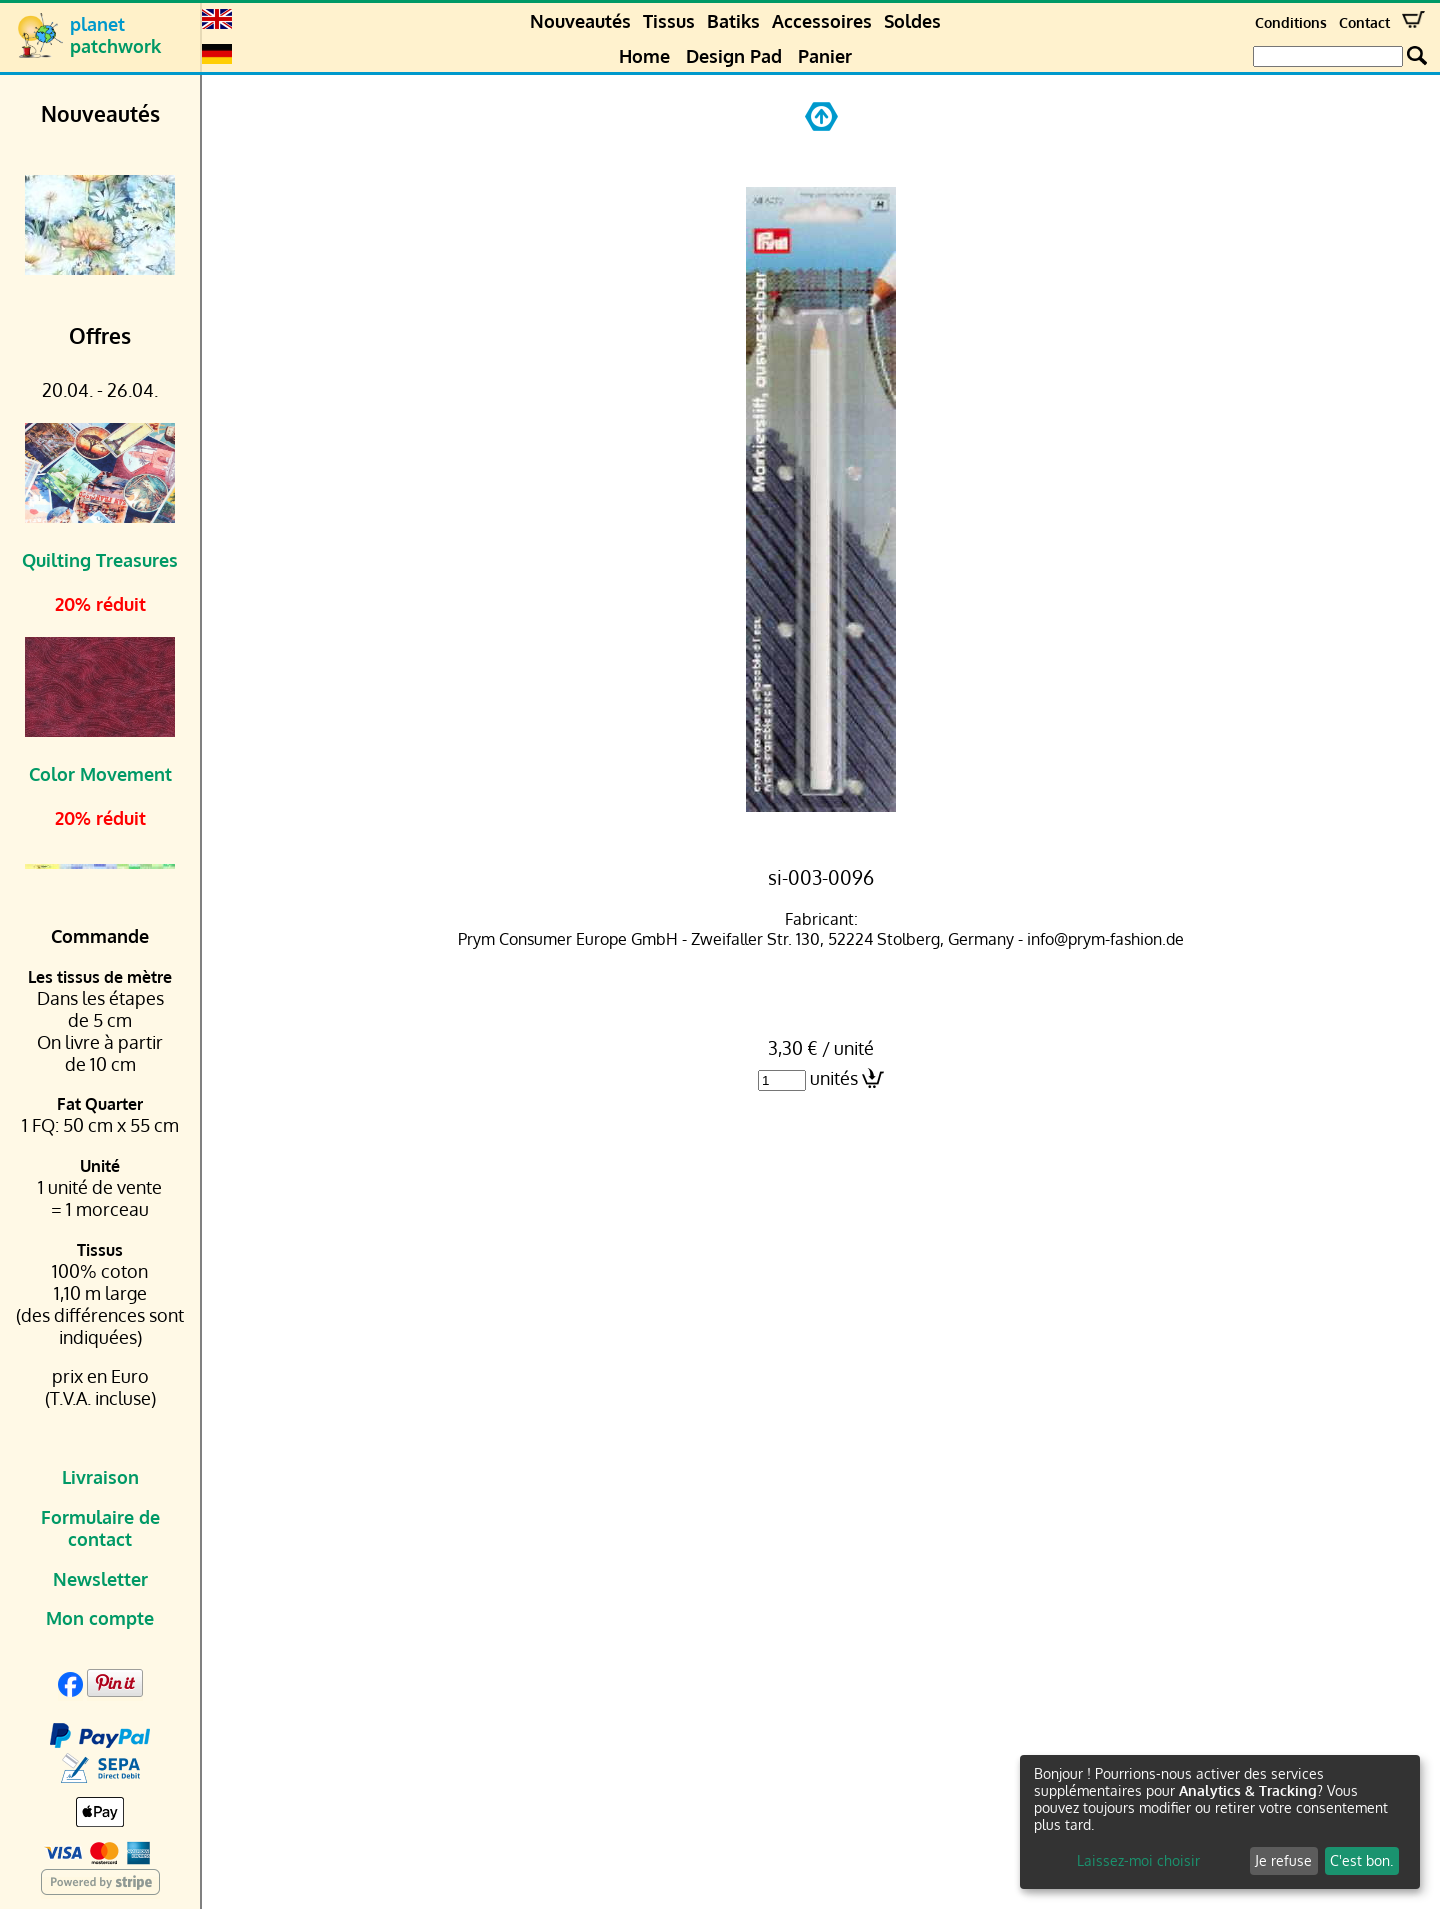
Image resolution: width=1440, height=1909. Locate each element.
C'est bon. (1361, 1860)
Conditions (1291, 22)
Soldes (912, 21)
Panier (825, 56)
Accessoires (822, 21)
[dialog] (1220, 1822)
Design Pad (734, 56)
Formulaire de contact (100, 1528)
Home (644, 56)
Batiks (733, 21)
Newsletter (100, 1579)
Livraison (100, 1477)
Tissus (669, 21)
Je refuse (1283, 1860)
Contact (1364, 22)
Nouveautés (580, 21)
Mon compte (100, 1618)
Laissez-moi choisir (1138, 1860)
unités (834, 1078)
